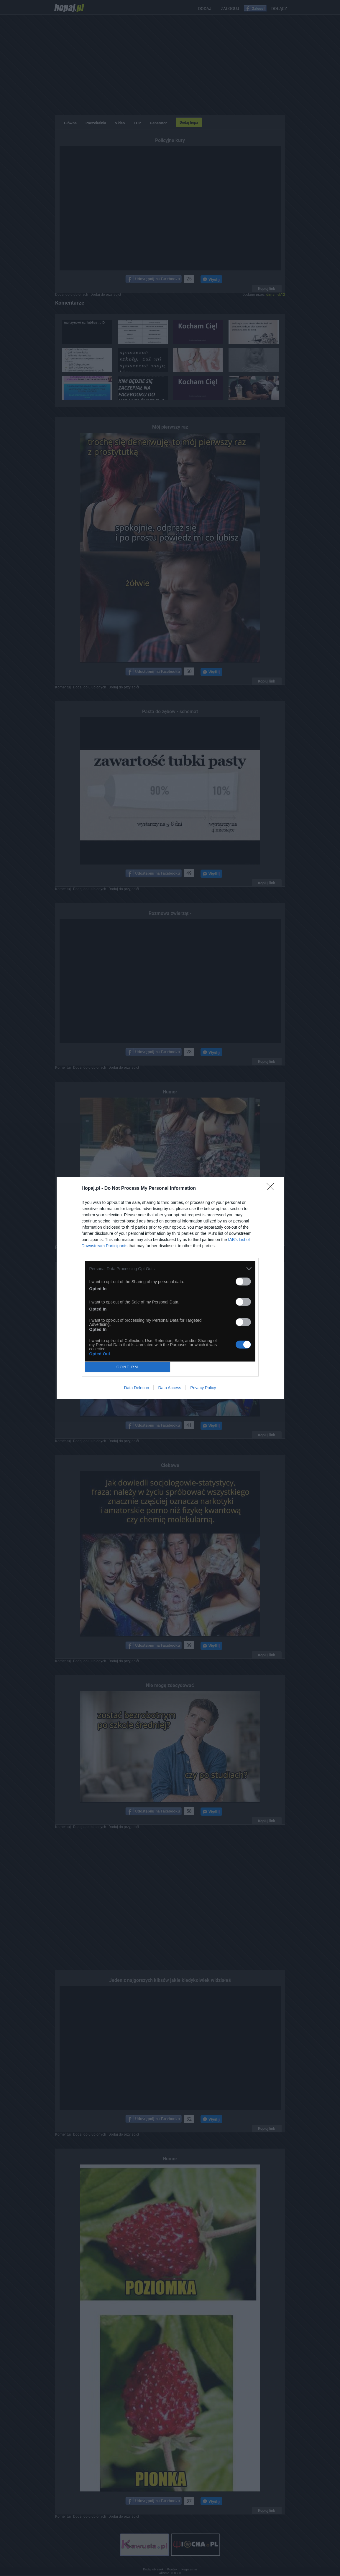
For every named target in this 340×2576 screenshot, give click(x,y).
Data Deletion (136, 1387)
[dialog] (170, 1288)
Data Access (169, 1387)
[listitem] (170, 1268)
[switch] (243, 1281)
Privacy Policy (203, 1387)
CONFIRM (127, 1367)
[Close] (272, 1188)
